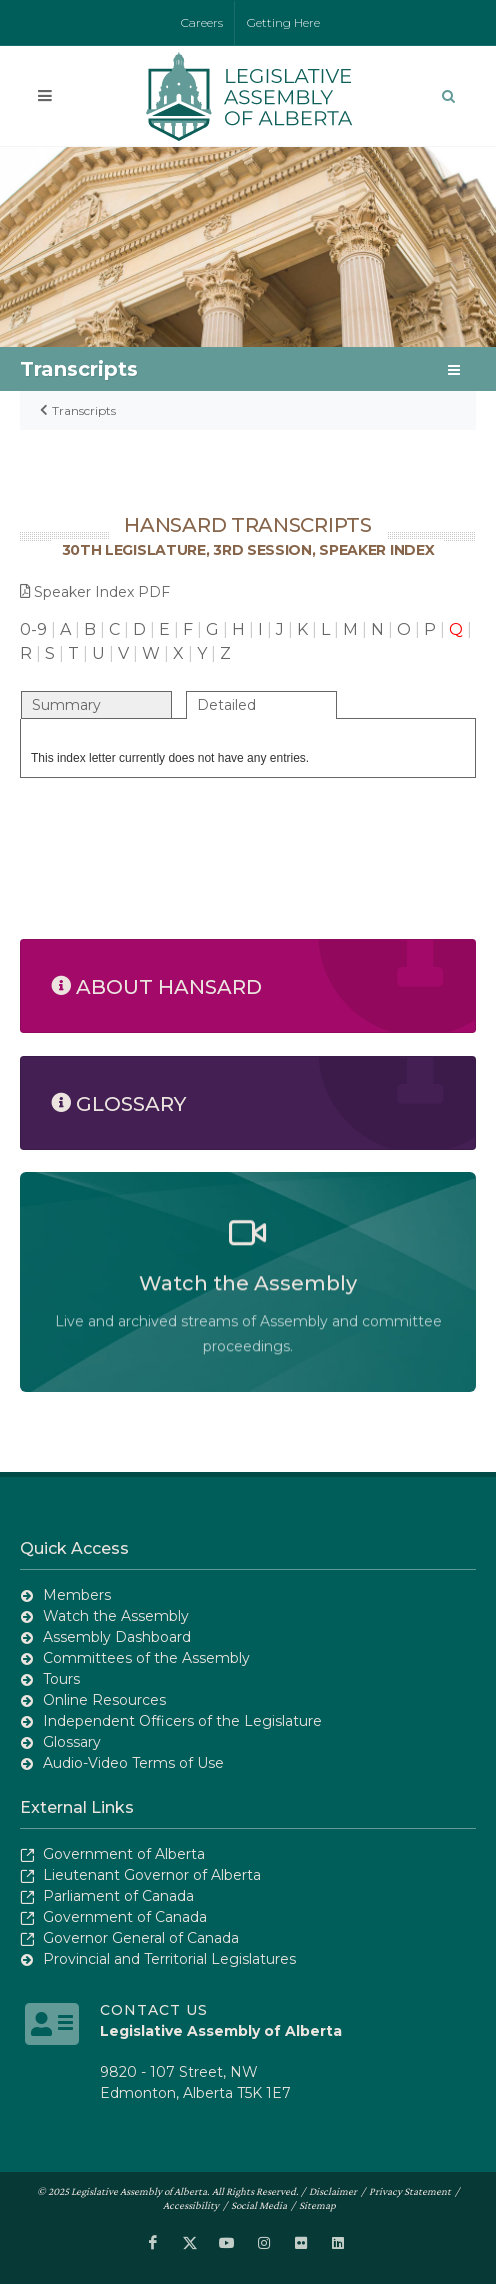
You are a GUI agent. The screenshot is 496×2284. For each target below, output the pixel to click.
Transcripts (84, 410)
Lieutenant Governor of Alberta (152, 1875)
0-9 (33, 629)
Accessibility (191, 2205)
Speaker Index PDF (95, 592)
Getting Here (283, 22)
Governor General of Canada (141, 1938)
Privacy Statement (410, 2191)
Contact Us (154, 2010)
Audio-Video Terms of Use (133, 1763)
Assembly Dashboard (117, 1637)
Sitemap (317, 2205)
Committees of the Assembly (146, 1658)
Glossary (72, 1742)
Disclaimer (333, 2191)
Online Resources (104, 1700)
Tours (61, 1679)
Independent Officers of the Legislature (182, 1721)
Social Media (259, 2205)
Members (77, 1595)
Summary (66, 705)
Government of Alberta (124, 1854)
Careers (202, 22)
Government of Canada (125, 1917)
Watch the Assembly (116, 1616)
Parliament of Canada (118, 1896)
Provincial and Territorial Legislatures (169, 1959)
